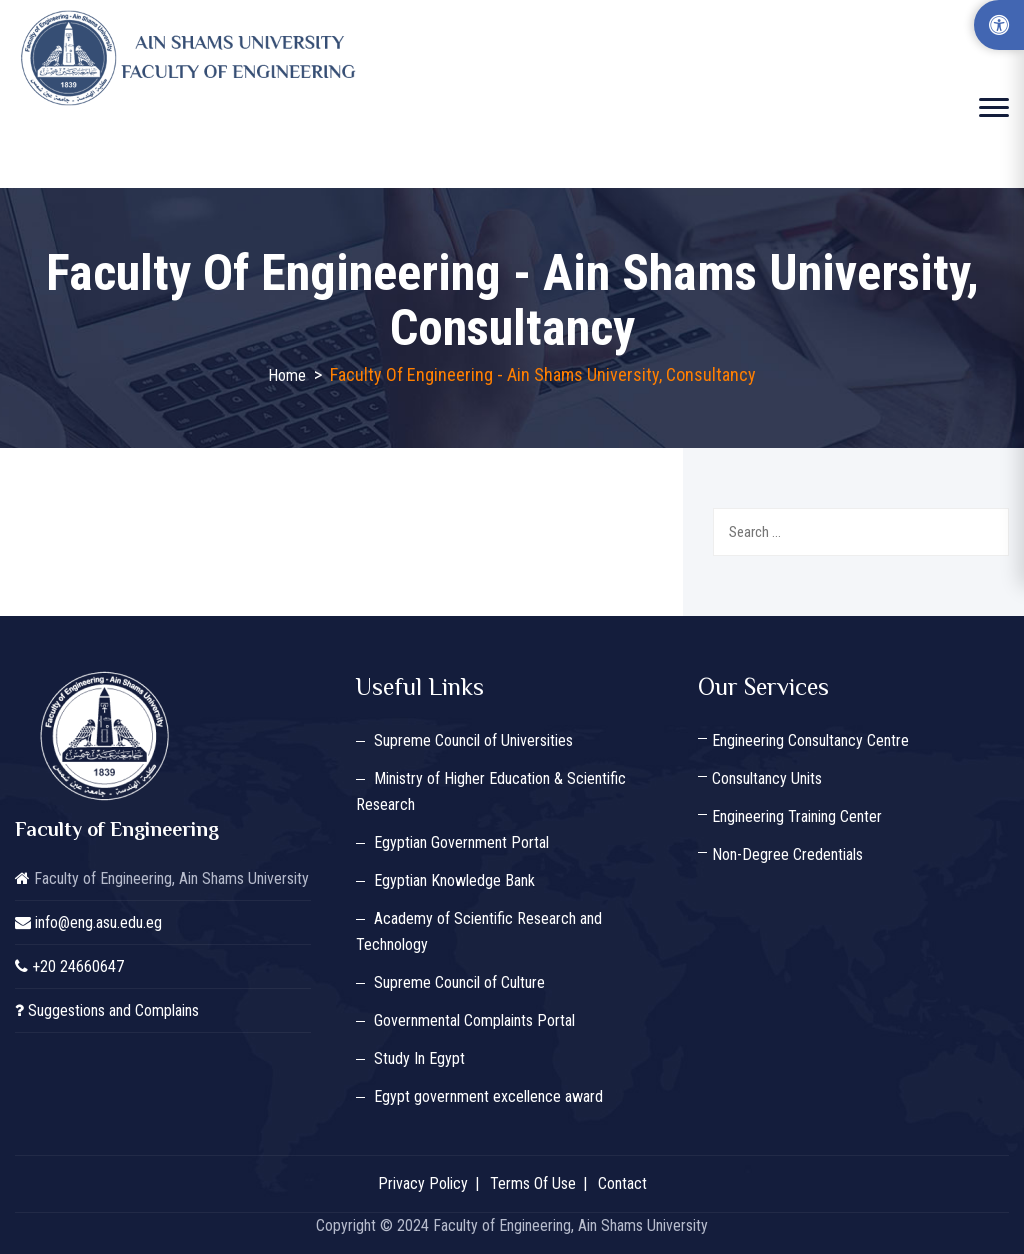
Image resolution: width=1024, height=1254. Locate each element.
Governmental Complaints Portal (474, 1020)
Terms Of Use (533, 1183)
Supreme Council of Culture (459, 982)
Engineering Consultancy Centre (810, 740)
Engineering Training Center (797, 816)
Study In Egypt (419, 1058)
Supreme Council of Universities (473, 740)
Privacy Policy (423, 1183)
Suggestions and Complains (113, 1010)
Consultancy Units (767, 778)
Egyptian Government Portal (461, 842)
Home (287, 375)
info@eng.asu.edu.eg (98, 922)
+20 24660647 (78, 966)
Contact (622, 1183)
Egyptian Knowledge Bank (454, 880)
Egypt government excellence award (488, 1096)
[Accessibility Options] (999, 25)
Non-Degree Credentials (787, 854)
